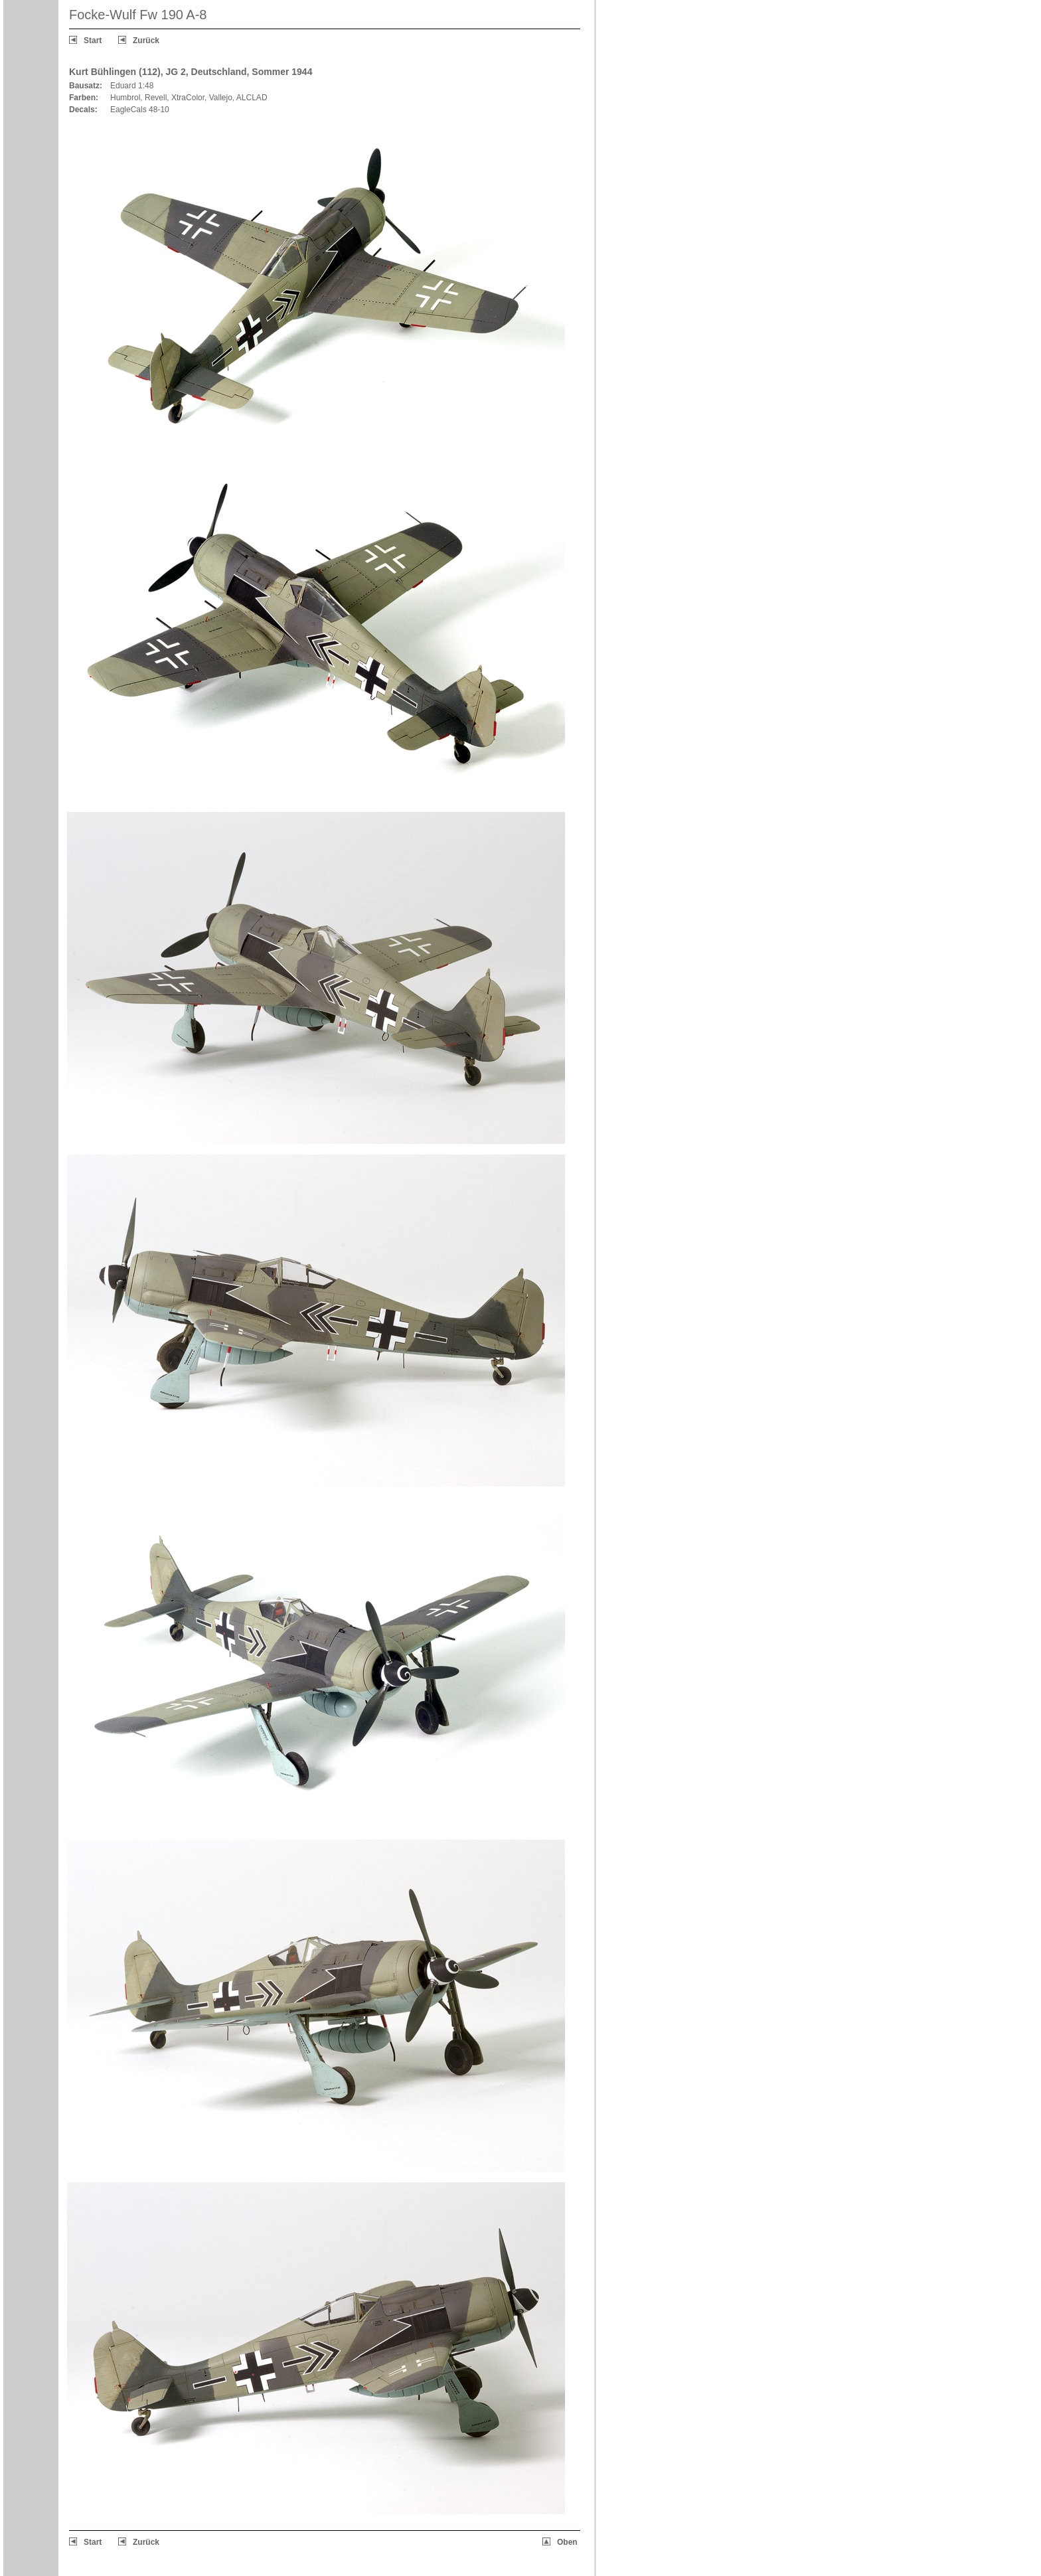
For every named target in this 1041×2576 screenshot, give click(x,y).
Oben (567, 2542)
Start (93, 40)
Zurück (146, 40)
